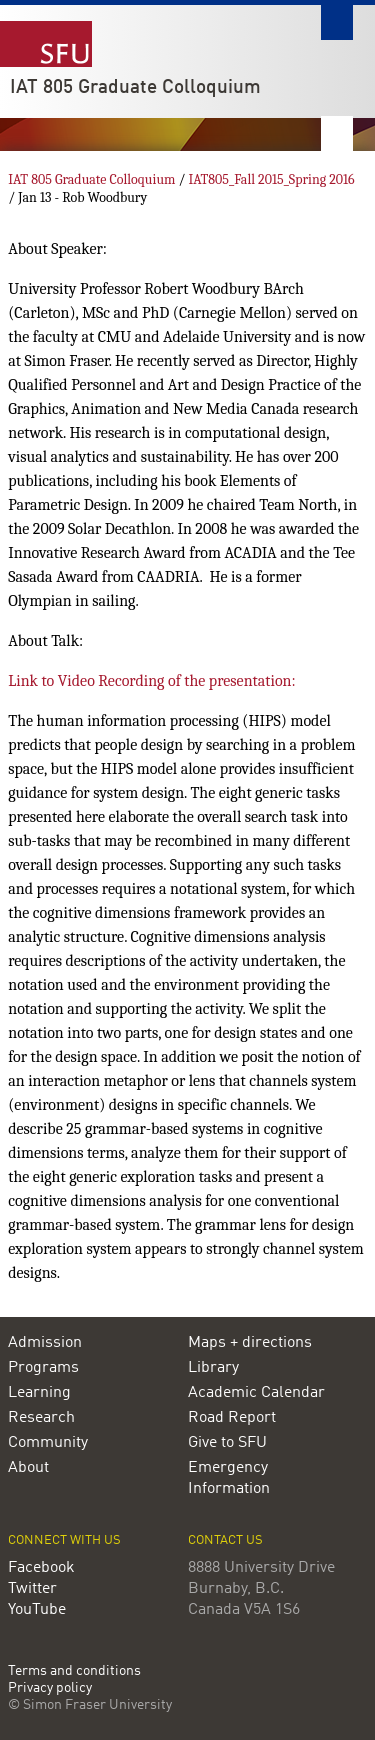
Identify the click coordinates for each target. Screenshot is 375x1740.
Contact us (225, 1540)
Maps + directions (250, 1343)
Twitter (32, 1589)
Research (41, 1418)
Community (48, 1443)
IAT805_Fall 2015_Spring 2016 (271, 179)
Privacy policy (50, 1688)
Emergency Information (229, 1478)
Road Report (232, 1418)
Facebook (41, 1568)
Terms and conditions (74, 1671)
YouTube (37, 1610)
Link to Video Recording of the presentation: (152, 681)
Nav (337, 133)
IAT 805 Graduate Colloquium (135, 88)
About (28, 1468)
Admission (45, 1343)
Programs (43, 1368)
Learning (39, 1393)
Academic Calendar (256, 1393)
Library (213, 1368)
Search (337, 22)
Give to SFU (227, 1443)
